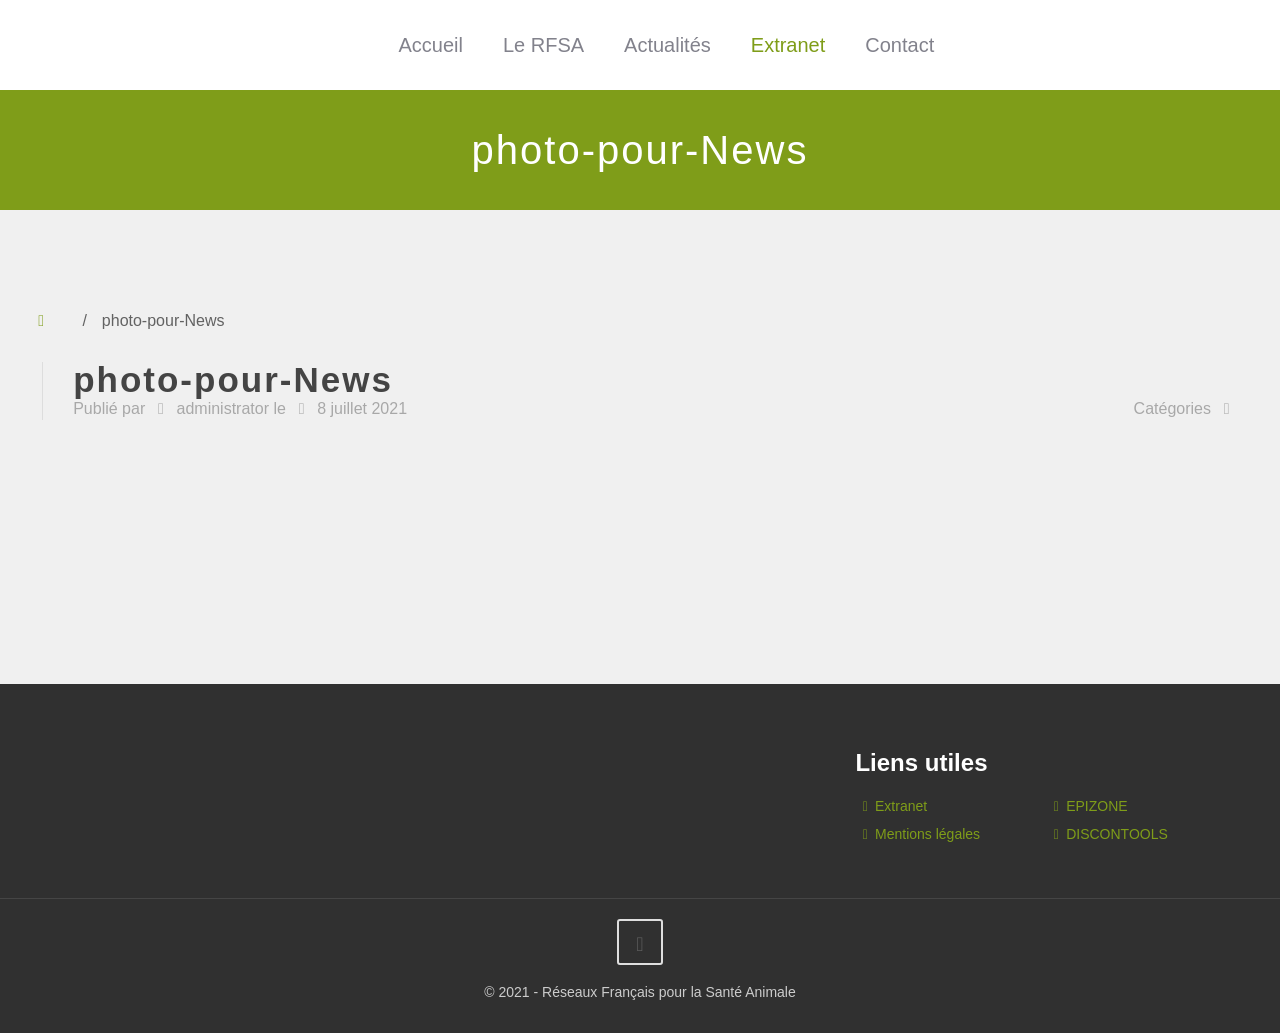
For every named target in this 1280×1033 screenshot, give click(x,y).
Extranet (788, 45)
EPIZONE (1096, 806)
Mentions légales (927, 834)
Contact (899, 45)
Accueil (430, 45)
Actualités (667, 45)
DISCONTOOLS (1117, 834)
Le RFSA (543, 45)
